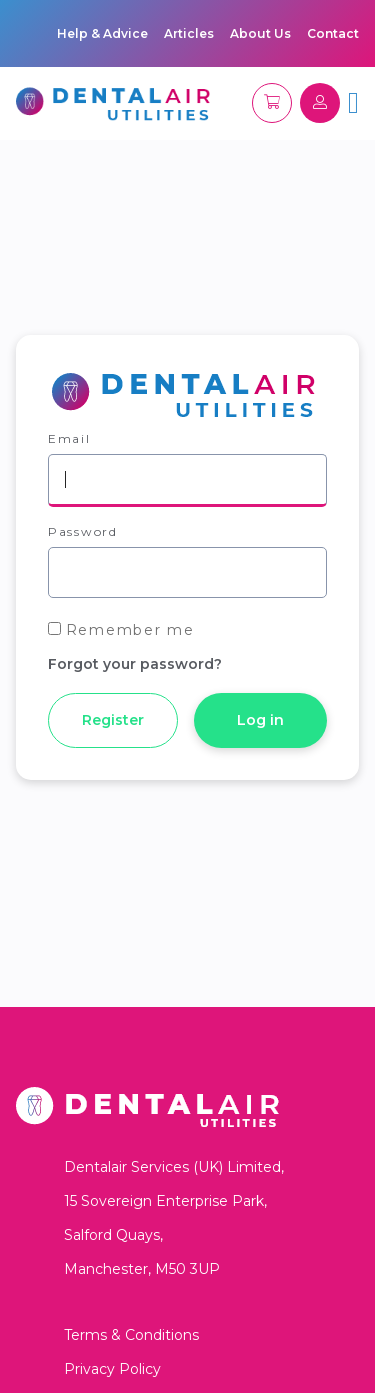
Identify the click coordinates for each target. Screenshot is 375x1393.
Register (113, 720)
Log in (260, 720)
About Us (260, 33)
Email (69, 438)
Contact (333, 33)
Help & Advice (102, 33)
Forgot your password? (135, 664)
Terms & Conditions (131, 1335)
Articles (189, 33)
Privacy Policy (112, 1369)
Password (83, 531)
